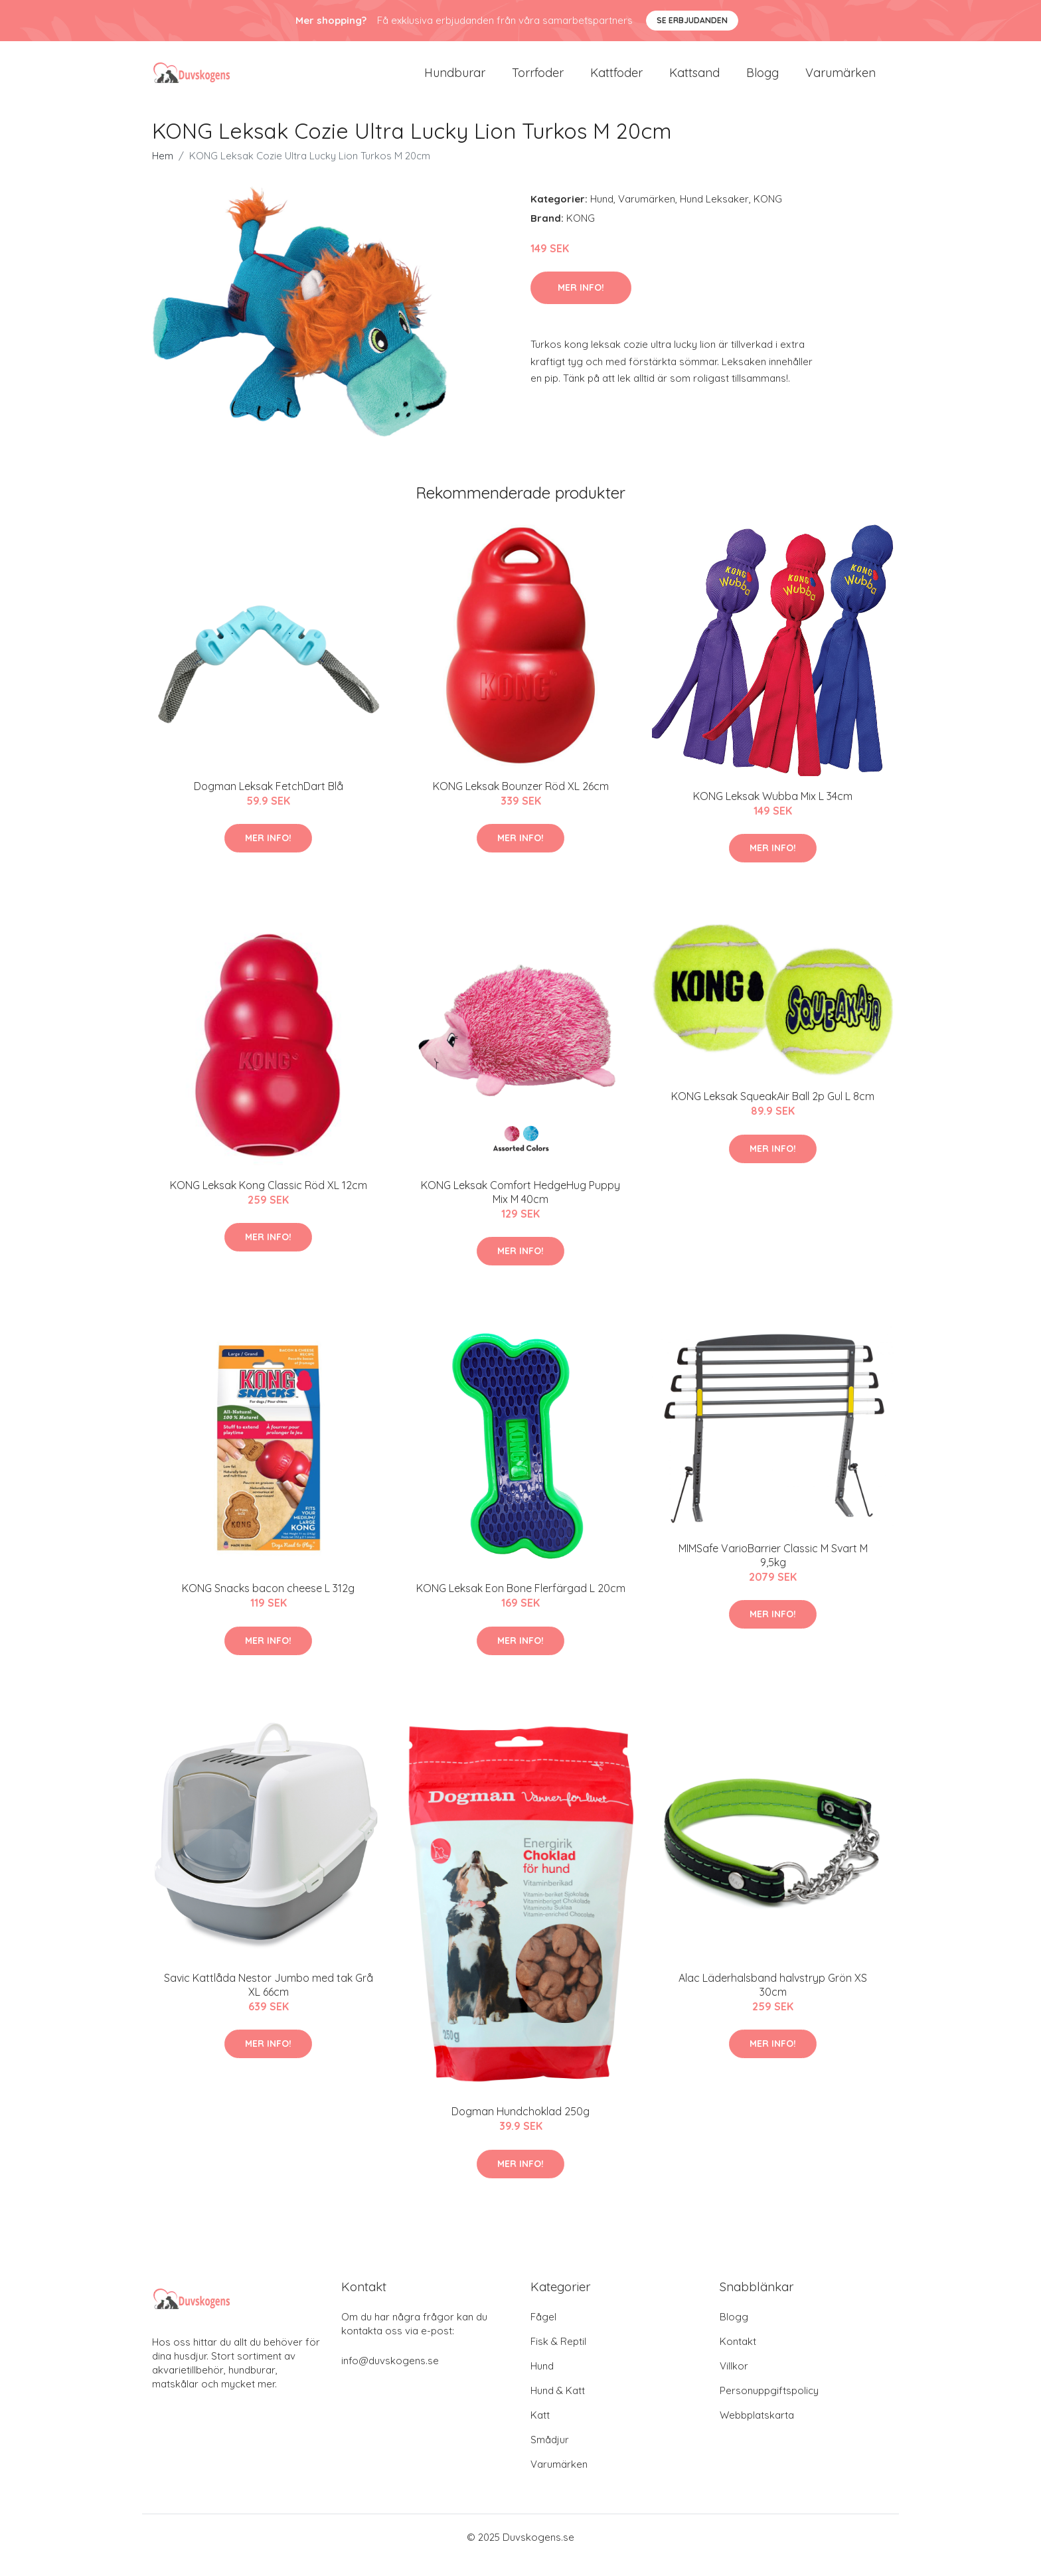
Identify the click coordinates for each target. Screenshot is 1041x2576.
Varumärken (840, 80)
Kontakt (738, 2357)
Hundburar (454, 80)
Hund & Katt (557, 2406)
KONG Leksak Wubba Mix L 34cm (772, 812)
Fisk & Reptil (558, 2357)
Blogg (762, 80)
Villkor (734, 2381)
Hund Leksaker (714, 214)
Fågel (543, 2332)
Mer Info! (581, 303)
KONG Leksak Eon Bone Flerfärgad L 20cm (520, 1604)
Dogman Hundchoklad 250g (520, 2127)
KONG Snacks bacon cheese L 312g (268, 1604)
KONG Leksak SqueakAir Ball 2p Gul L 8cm (772, 1112)
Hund (601, 214)
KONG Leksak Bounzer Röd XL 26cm (521, 802)
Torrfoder (538, 80)
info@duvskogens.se (390, 2376)
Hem (162, 171)
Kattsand (694, 80)
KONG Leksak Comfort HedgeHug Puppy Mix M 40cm (520, 1208)
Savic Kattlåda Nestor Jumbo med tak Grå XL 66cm (268, 2000)
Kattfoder (616, 80)
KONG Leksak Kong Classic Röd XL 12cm (268, 1201)
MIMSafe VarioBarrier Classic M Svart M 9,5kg (773, 1571)
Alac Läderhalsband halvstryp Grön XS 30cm (773, 2000)
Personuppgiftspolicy (769, 2406)
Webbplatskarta (757, 2431)
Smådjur (549, 2455)
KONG (768, 214)
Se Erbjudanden (692, 20)
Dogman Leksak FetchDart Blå (268, 802)
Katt (540, 2431)
